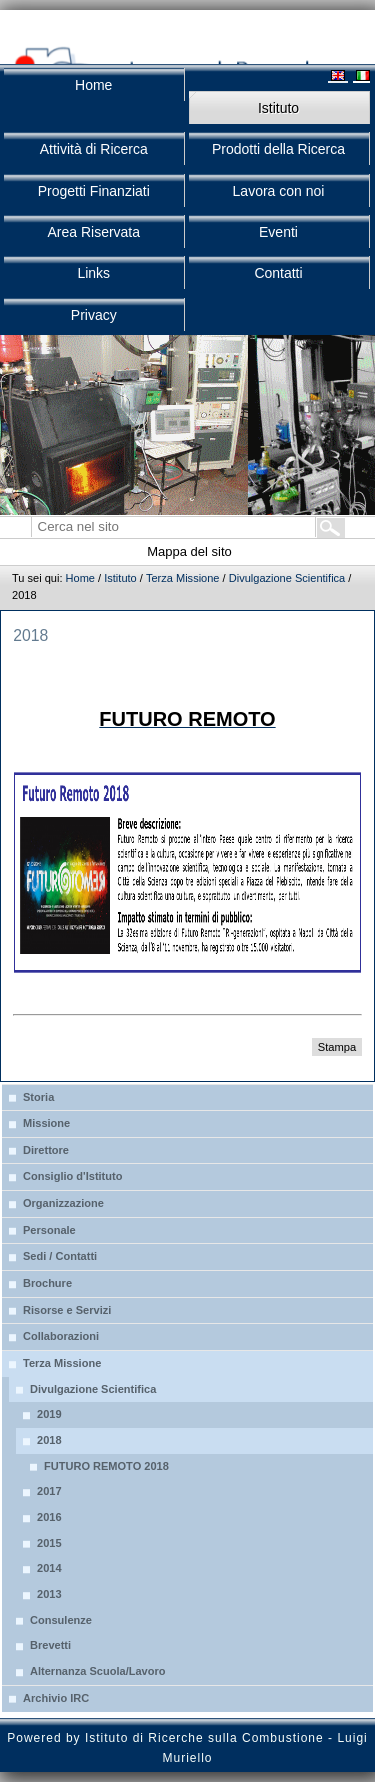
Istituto (120, 578)
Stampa (337, 1047)
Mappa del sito (189, 551)
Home (80, 578)
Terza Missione (183, 578)
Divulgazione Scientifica (287, 578)
